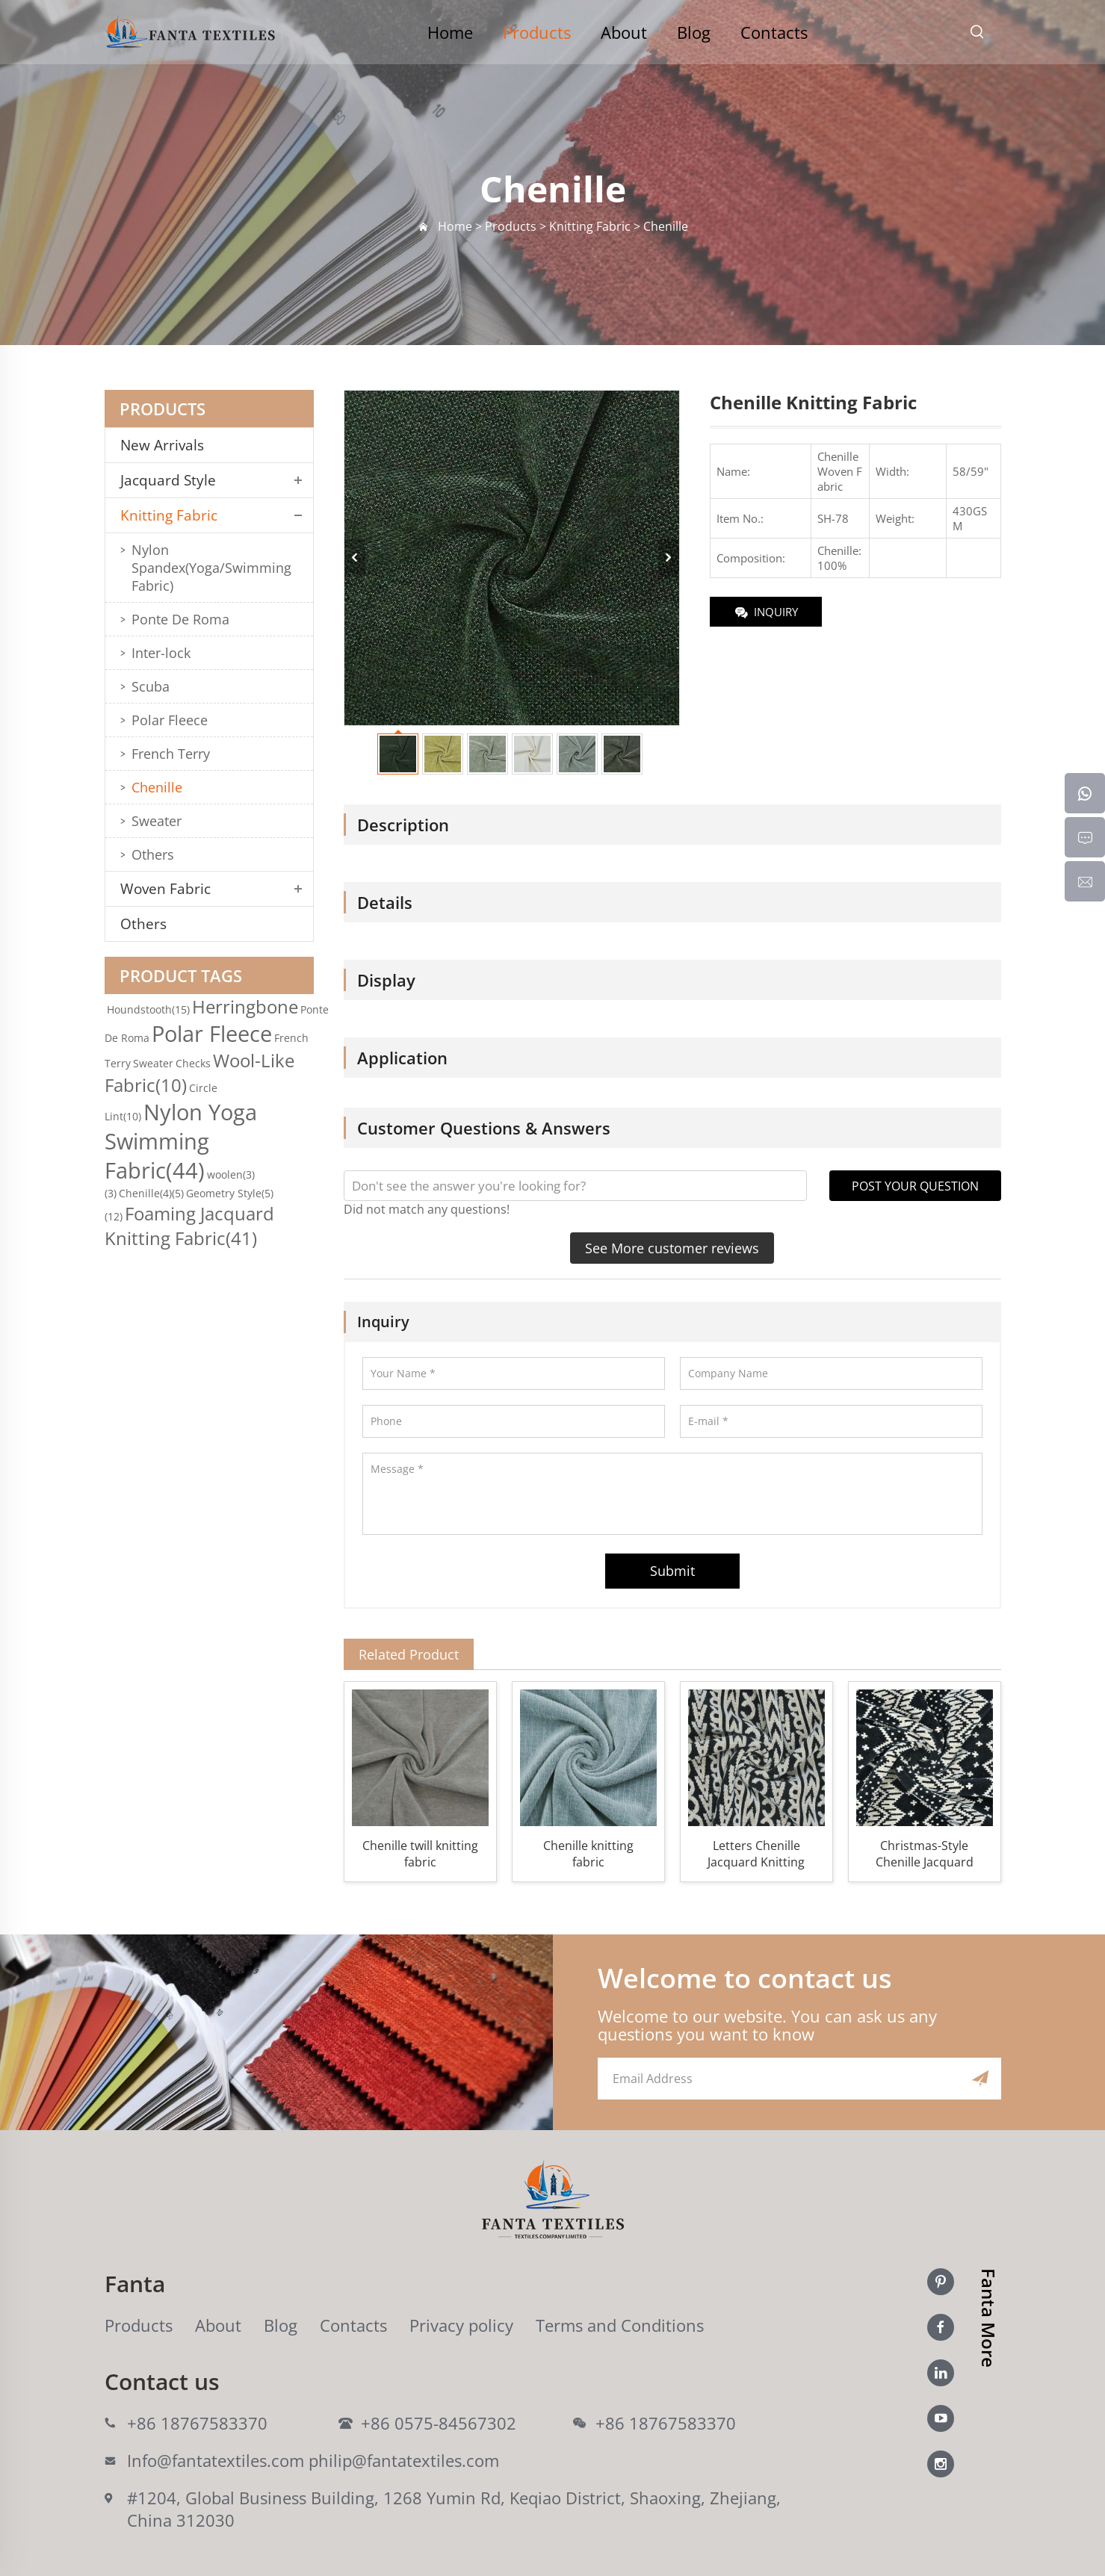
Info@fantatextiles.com (215, 2460)
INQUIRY (765, 612)
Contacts (774, 32)
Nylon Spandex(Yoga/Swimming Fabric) (211, 568)
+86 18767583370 (197, 2423)
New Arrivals (167, 445)
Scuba (150, 686)
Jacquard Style (168, 480)
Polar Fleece (169, 720)
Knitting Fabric (168, 515)
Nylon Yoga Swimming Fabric (181, 1141)
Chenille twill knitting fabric (420, 1853)
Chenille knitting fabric (588, 1853)
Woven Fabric (165, 889)
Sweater (156, 821)
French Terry (170, 754)
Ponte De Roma (180, 619)
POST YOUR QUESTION (915, 1186)
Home (450, 32)
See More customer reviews (672, 1248)
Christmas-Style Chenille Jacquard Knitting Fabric (925, 1853)
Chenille (156, 787)
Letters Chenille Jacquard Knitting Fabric (756, 1853)
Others (152, 854)
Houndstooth (148, 1009)
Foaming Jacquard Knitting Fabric (189, 1225)
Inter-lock (161, 653)
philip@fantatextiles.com (404, 2460)
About (624, 32)
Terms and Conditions (620, 2325)
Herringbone (245, 1006)
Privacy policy (461, 2325)
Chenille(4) (151, 1193)
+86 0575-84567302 (438, 2423)
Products (537, 32)
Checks (193, 1063)
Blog (694, 32)
